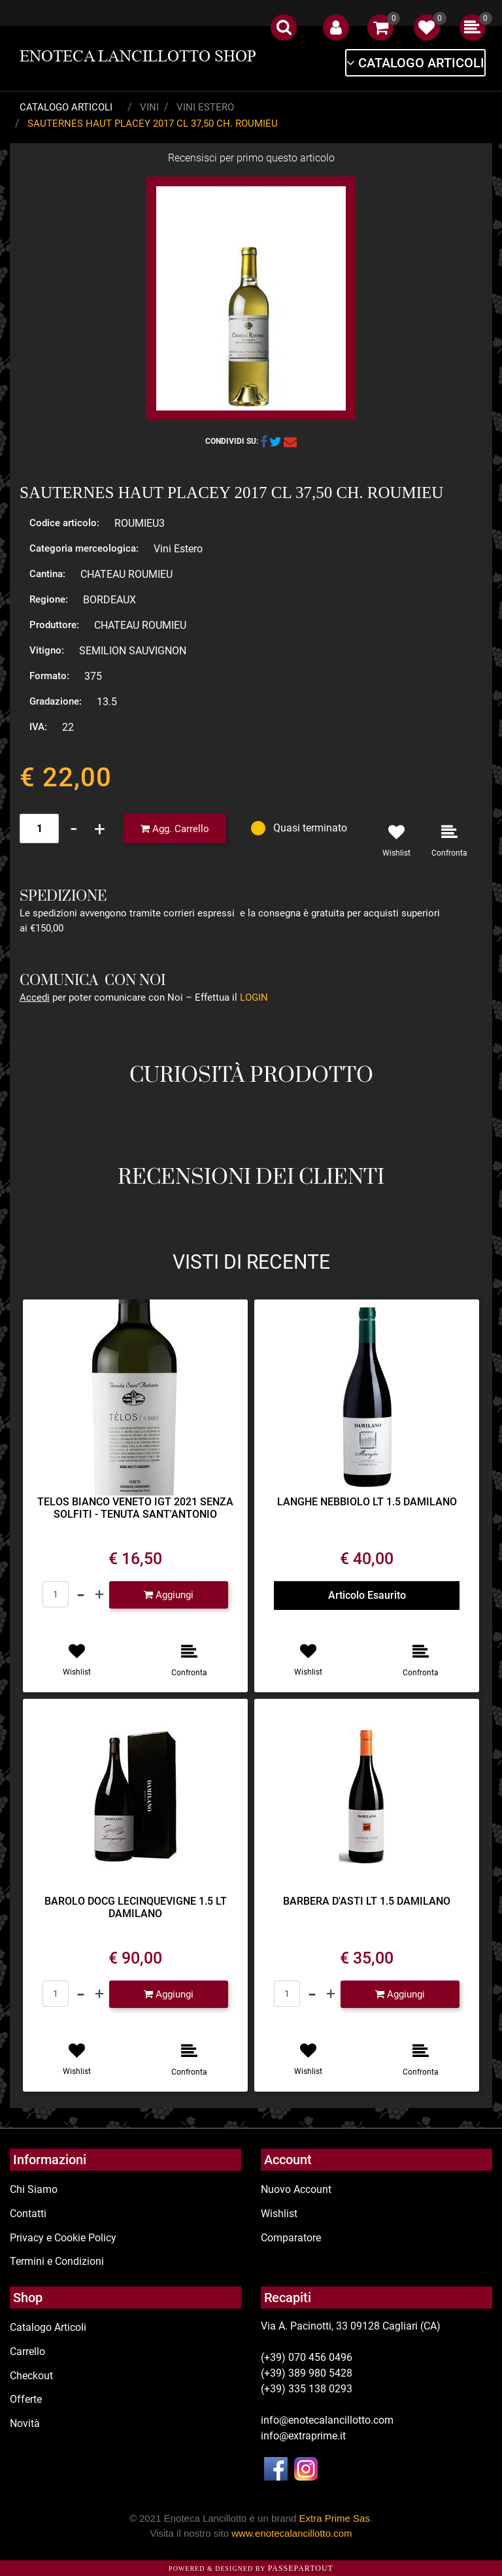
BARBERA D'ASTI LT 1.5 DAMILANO (366, 1901)
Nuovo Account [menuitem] (296, 2189)
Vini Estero (205, 107)
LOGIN (254, 997)
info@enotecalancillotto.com (327, 2420)
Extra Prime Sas (334, 2518)
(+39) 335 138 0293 (306, 2389)
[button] (251, 298)
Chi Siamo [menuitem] (34, 2189)
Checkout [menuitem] (31, 2375)
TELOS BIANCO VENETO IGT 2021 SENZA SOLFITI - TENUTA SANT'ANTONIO (135, 1508)
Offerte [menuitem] (26, 2399)
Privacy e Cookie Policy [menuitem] (63, 2238)
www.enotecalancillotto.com (291, 2533)
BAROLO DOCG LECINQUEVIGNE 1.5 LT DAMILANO (135, 1907)
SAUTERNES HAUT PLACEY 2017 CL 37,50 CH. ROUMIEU (152, 123)
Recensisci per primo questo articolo (251, 158)
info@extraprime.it (303, 2436)
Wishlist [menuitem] (279, 2213)
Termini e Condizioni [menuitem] (57, 2261)
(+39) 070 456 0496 (306, 2357)
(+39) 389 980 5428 (306, 2373)
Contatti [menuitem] (28, 2213)
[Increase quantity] (99, 828)
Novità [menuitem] (25, 2423)
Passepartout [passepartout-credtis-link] (300, 2568)
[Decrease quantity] (73, 828)
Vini (149, 107)
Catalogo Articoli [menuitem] (48, 2327)
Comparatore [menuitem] (291, 2238)
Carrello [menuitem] (27, 2351)
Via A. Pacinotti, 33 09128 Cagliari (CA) (351, 2326)
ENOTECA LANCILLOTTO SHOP (138, 55)
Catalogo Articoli (66, 107)
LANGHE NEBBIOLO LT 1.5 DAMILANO (367, 1502)
